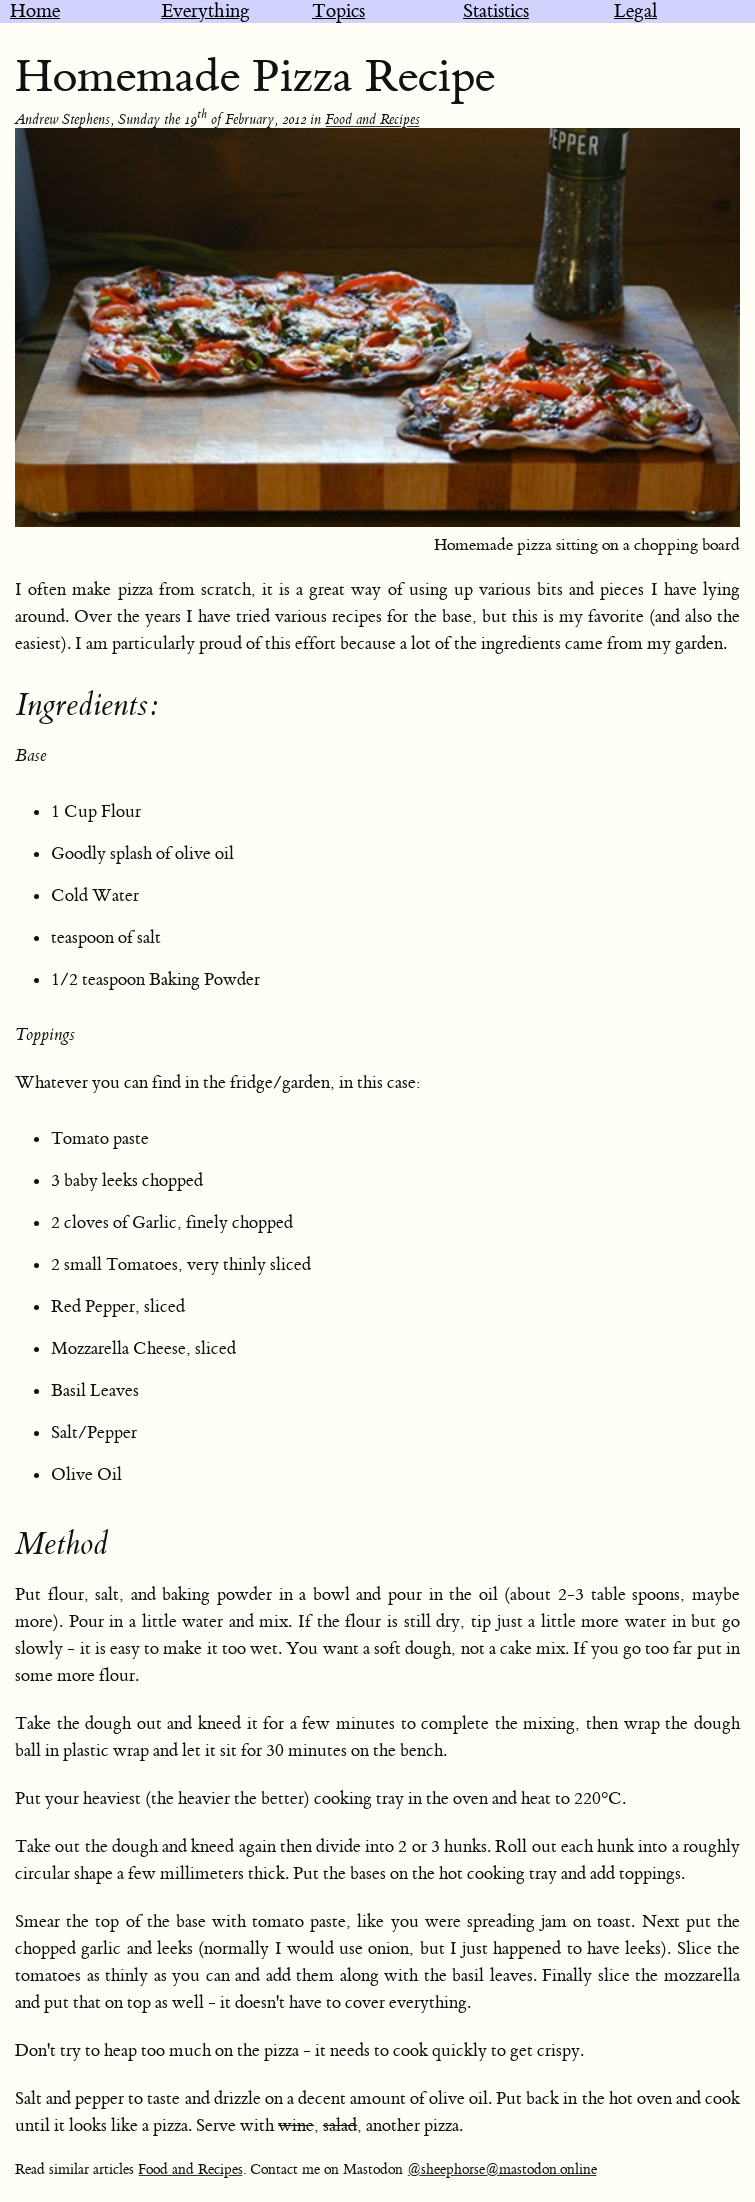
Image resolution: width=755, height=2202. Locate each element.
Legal (635, 11)
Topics (338, 11)
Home (35, 11)
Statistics (496, 11)
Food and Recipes (372, 120)
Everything (205, 11)
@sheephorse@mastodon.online (502, 2170)
